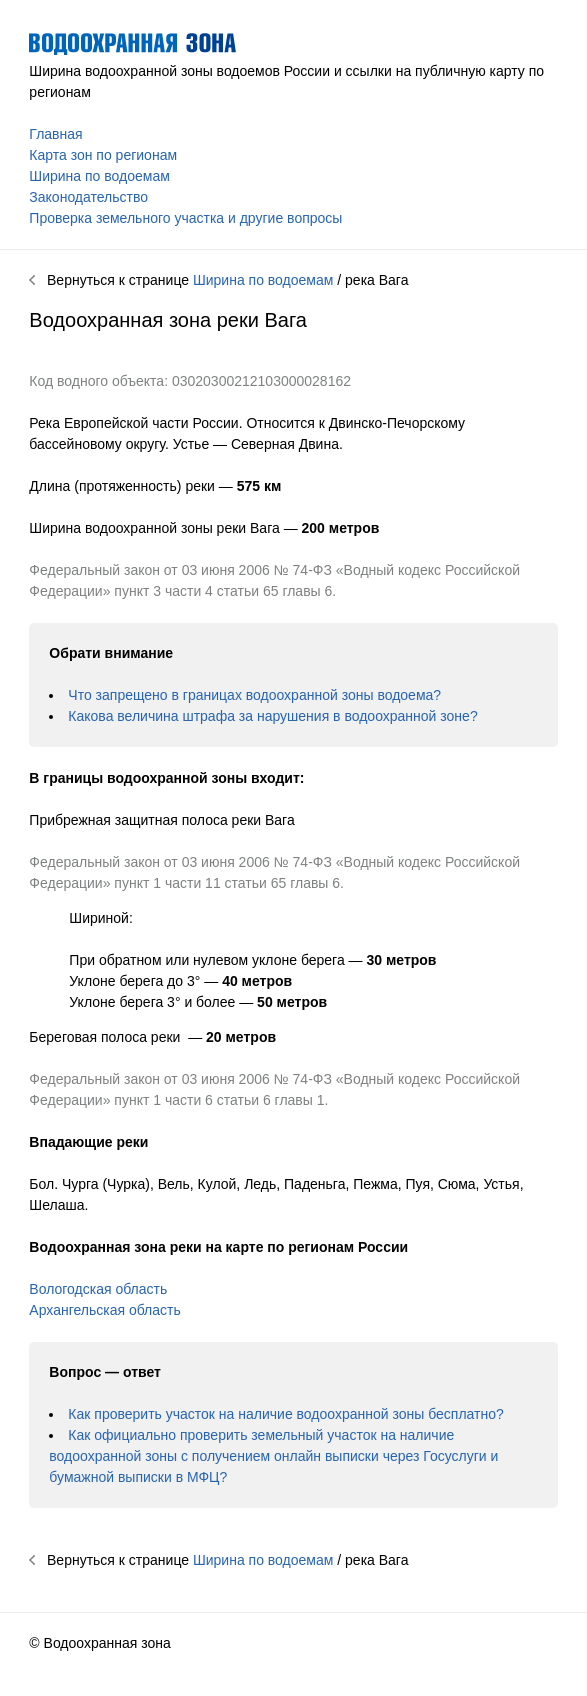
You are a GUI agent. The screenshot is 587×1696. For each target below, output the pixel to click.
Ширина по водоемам (99, 176)
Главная (55, 134)
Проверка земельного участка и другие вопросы (185, 218)
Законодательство (88, 197)
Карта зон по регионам (103, 155)
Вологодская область (98, 1289)
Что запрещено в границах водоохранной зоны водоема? (254, 695)
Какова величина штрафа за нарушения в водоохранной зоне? (272, 716)
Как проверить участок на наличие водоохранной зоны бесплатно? (285, 1414)
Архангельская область (104, 1310)
